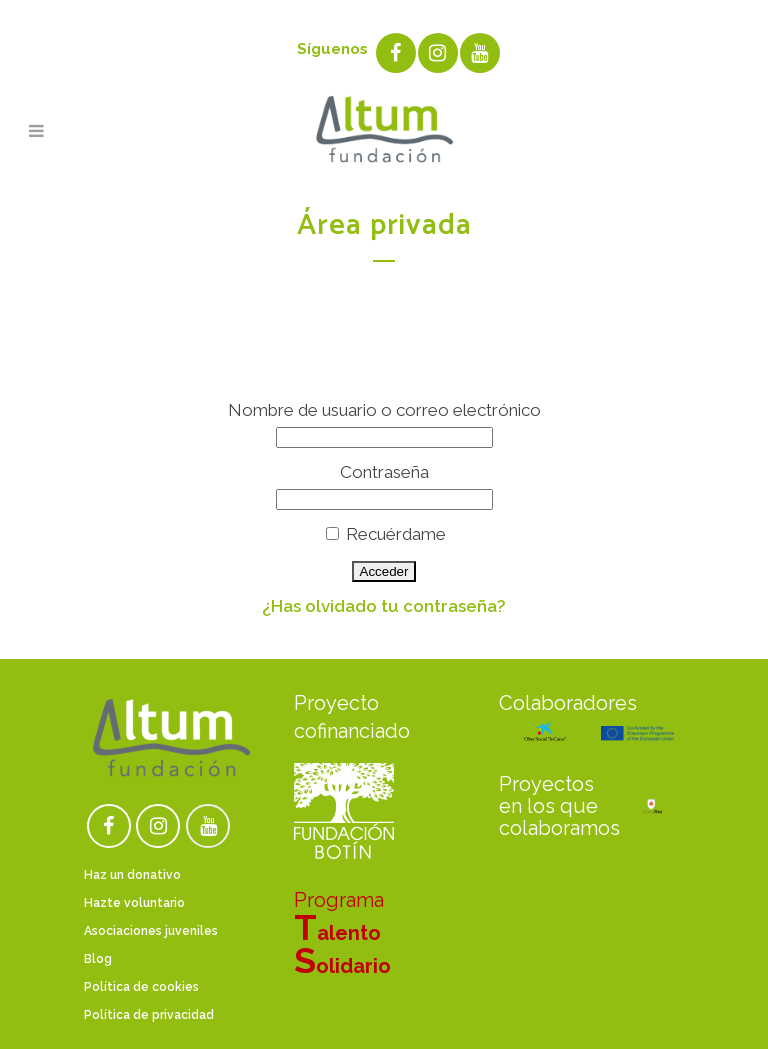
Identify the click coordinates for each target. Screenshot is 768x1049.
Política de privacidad (149, 1015)
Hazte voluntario (134, 903)
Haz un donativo (132, 875)
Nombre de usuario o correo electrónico (384, 410)
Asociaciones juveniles (151, 931)
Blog (98, 959)
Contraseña (384, 472)
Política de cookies (141, 987)
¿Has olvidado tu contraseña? (384, 606)
